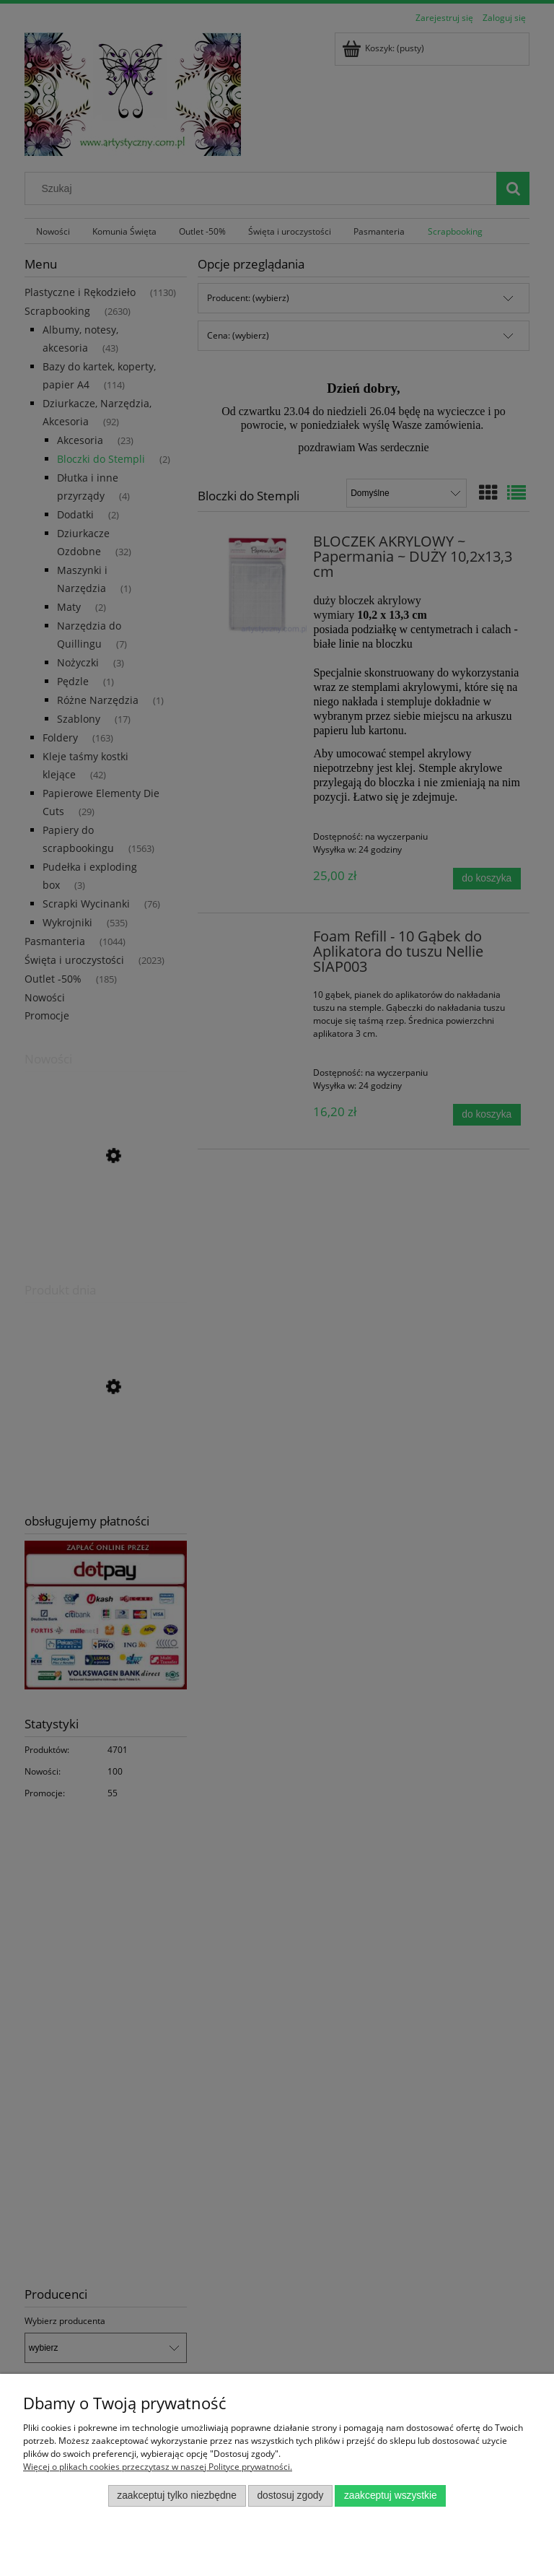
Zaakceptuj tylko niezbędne (177, 2495)
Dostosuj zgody (290, 2495)
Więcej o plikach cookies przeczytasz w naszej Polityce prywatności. (157, 2466)
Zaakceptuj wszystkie (390, 2495)
